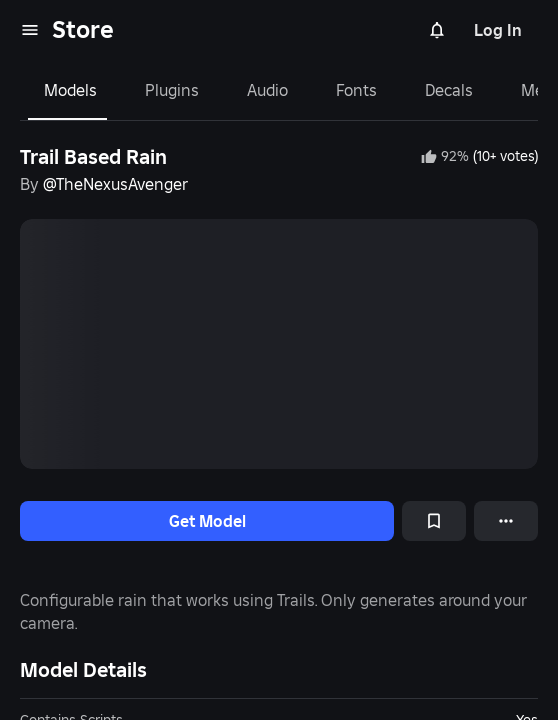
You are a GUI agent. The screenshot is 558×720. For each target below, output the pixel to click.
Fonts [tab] (356, 90)
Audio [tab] (267, 90)
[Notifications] (437, 30)
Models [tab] (70, 90)
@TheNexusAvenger (115, 184)
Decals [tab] (449, 90)
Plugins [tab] (172, 90)
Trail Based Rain (93, 157)
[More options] (506, 521)
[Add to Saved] (434, 521)
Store (83, 29)
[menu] (30, 30)
